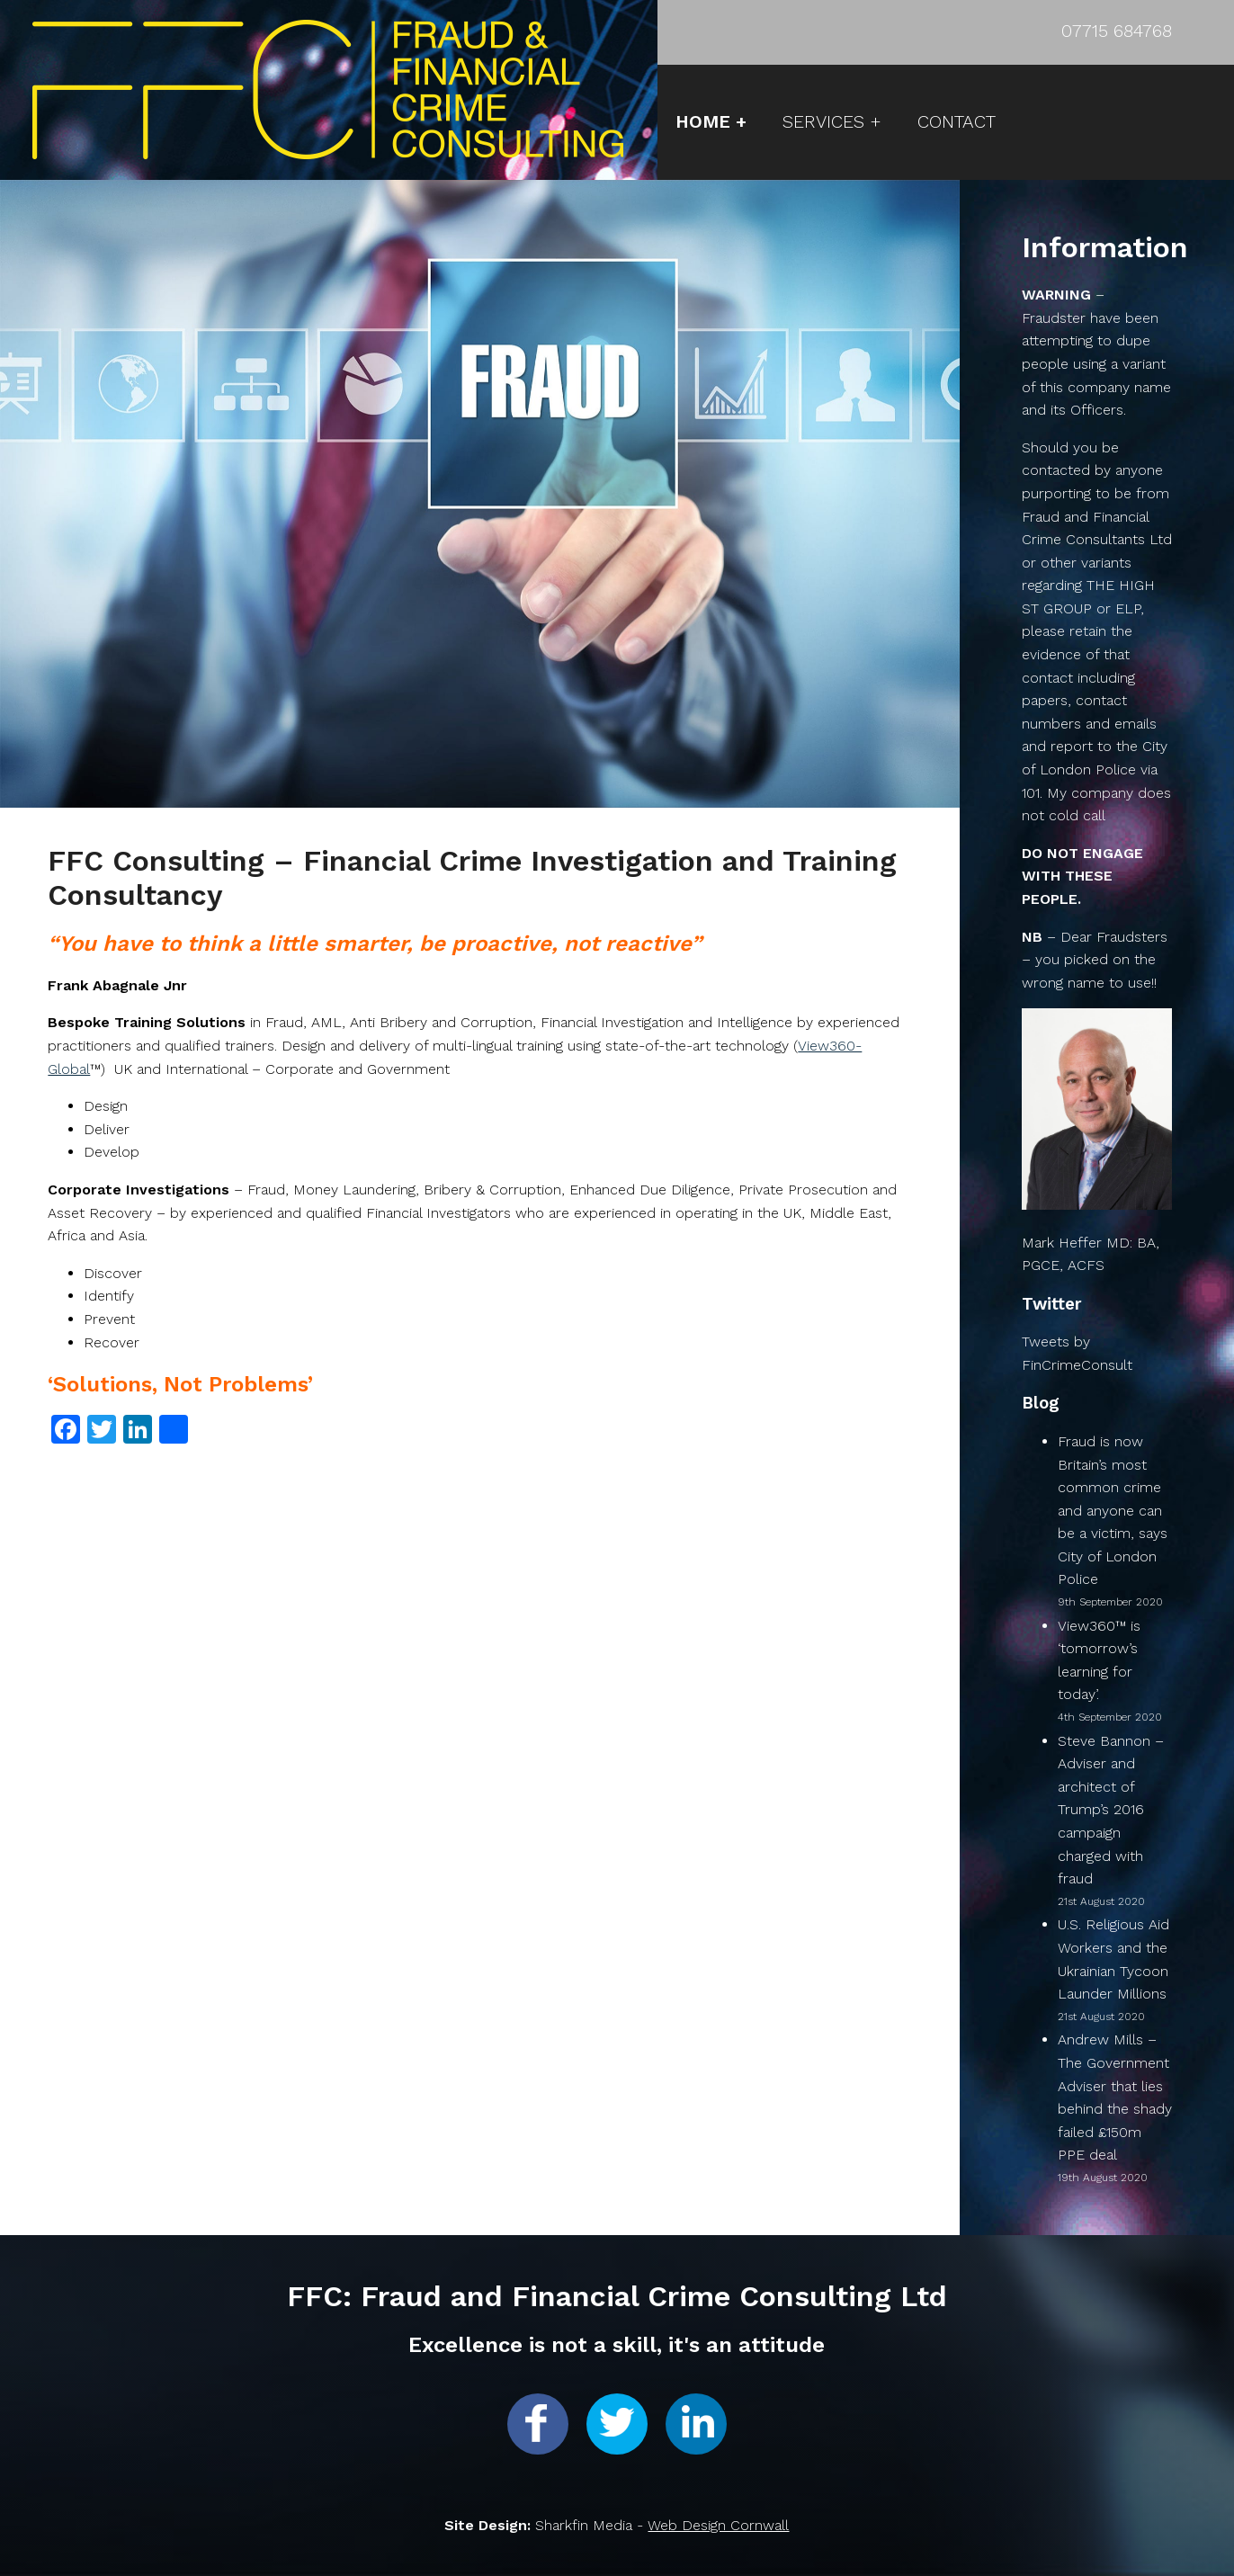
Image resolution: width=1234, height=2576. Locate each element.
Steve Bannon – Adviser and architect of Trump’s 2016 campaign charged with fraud (1111, 1810)
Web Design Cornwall (718, 2525)
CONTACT (956, 121)
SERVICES (823, 121)
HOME (702, 121)
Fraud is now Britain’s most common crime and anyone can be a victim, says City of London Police (1112, 1510)
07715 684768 (1116, 30)
